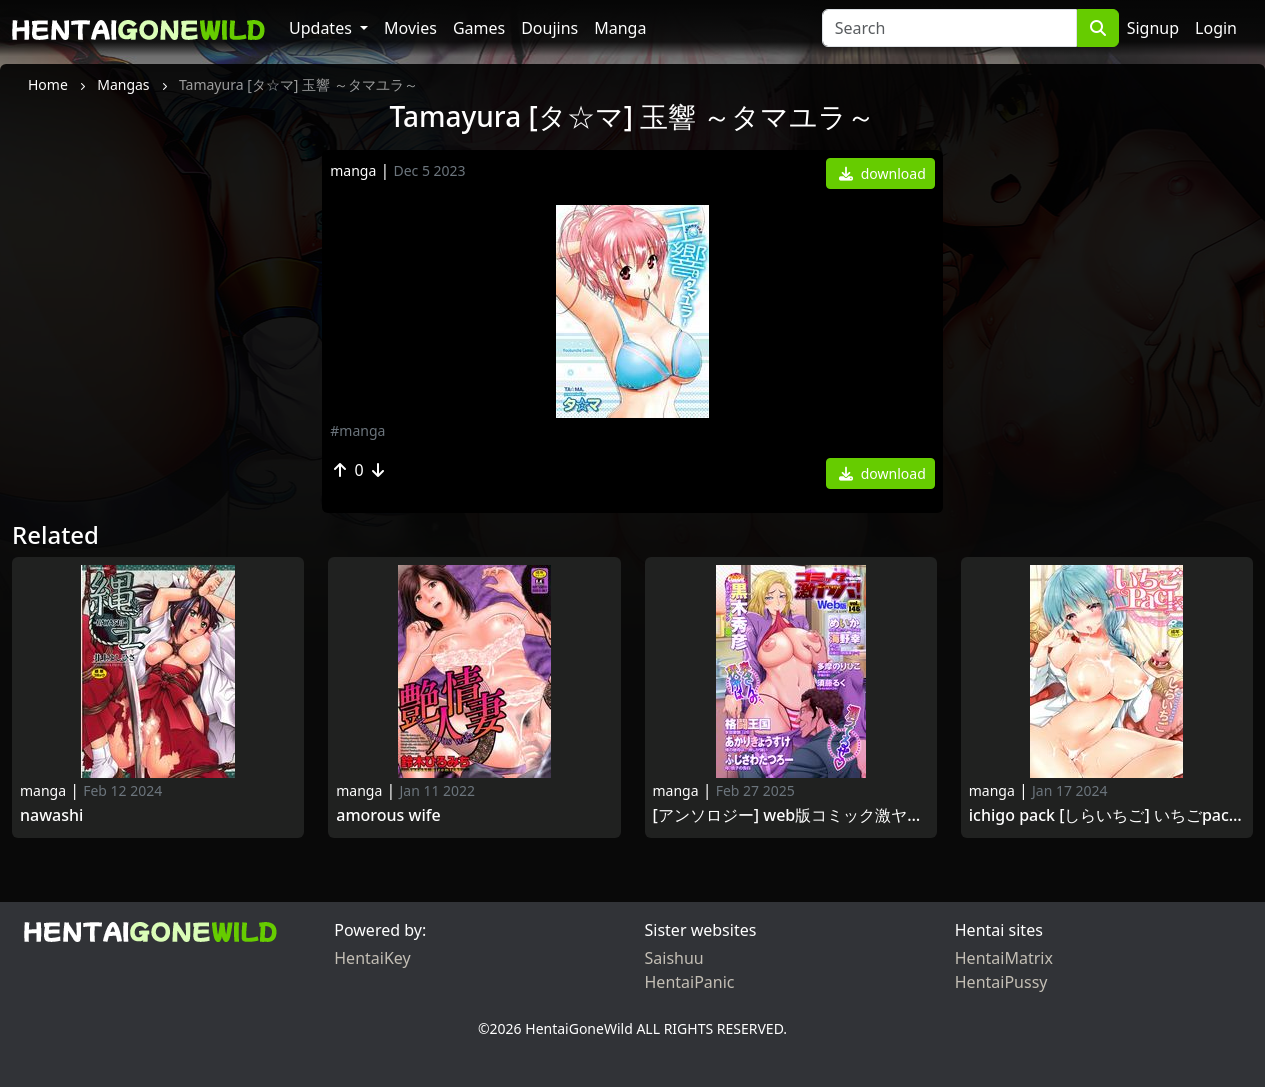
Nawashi (56, 815)
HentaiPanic (690, 982)
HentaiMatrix (1004, 958)
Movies (410, 28)
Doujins (549, 28)
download (882, 173)
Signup (1153, 28)
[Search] (949, 28)
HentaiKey (372, 958)
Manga (620, 28)
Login (1216, 28)
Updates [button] (322, 28)
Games (479, 28)
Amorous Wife (388, 815)
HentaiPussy (1001, 982)
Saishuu (674, 958)
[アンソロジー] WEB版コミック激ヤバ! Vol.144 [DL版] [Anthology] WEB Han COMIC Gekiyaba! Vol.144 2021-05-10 (791, 815)
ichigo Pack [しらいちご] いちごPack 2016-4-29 (1107, 815)
